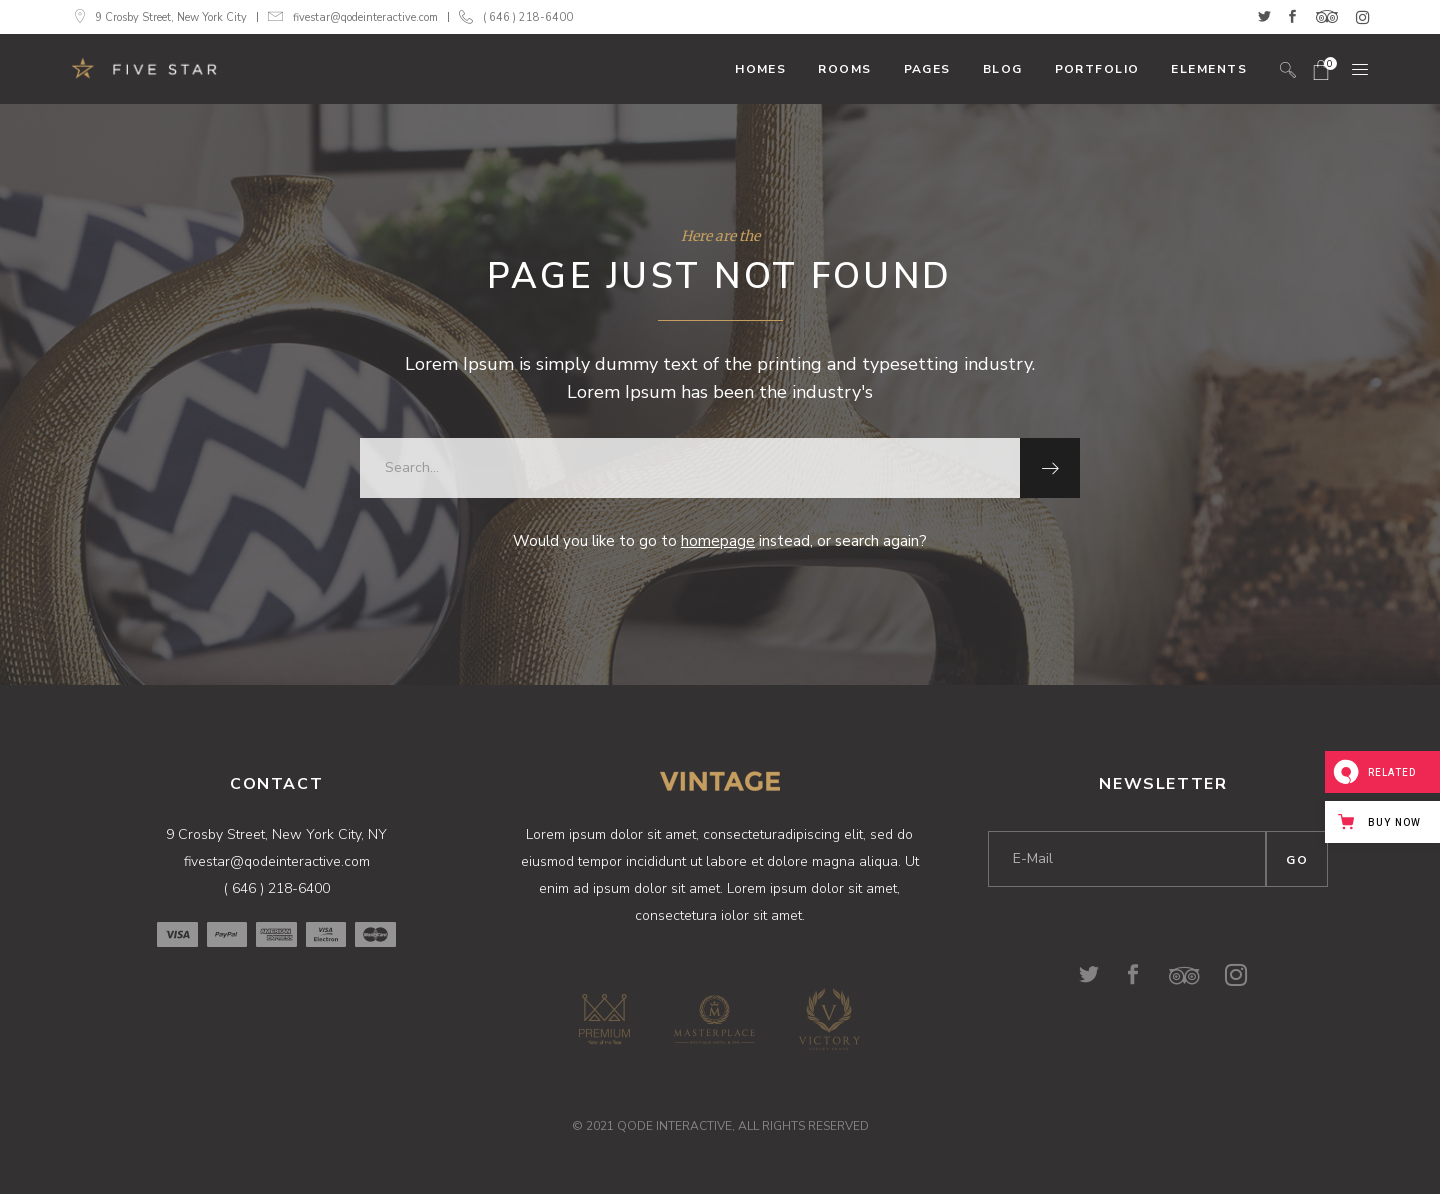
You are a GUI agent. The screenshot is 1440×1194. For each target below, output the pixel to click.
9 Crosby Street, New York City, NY (276, 834)
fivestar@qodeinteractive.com (365, 17)
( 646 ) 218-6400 (528, 17)
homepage (718, 541)
